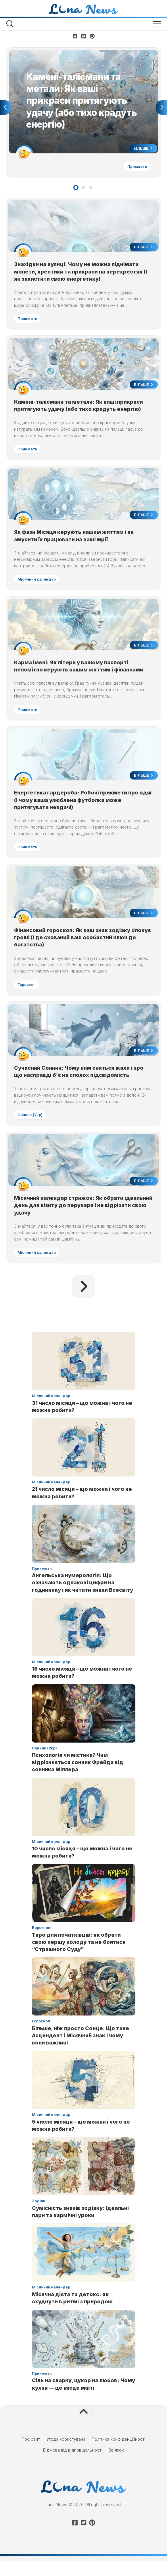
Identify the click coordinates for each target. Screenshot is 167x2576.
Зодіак (38, 2215)
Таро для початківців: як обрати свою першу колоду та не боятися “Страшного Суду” (79, 1956)
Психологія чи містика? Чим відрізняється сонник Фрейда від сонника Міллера (77, 1777)
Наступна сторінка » (83, 1301)
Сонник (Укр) (30, 1127)
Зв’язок (116, 2465)
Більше (142, 149)
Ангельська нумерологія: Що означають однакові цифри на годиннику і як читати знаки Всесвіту (82, 1597)
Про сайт (31, 2453)
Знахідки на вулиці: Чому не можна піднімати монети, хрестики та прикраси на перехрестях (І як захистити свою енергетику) (81, 274)
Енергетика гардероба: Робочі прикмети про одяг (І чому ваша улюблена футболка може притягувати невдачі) (77, 809)
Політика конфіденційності (118, 2453)
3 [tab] (90, 189)
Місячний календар (37, 585)
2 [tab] (83, 189)
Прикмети (136, 167)
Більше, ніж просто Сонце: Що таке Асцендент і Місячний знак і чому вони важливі (80, 2050)
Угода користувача (66, 2453)
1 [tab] (75, 189)
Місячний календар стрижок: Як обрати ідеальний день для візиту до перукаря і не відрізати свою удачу (74, 1219)
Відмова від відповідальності (72, 2465)
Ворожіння (42, 1942)
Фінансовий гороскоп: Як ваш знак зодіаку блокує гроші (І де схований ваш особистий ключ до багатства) (83, 948)
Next (161, 108)
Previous (5, 108)
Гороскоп (27, 995)
